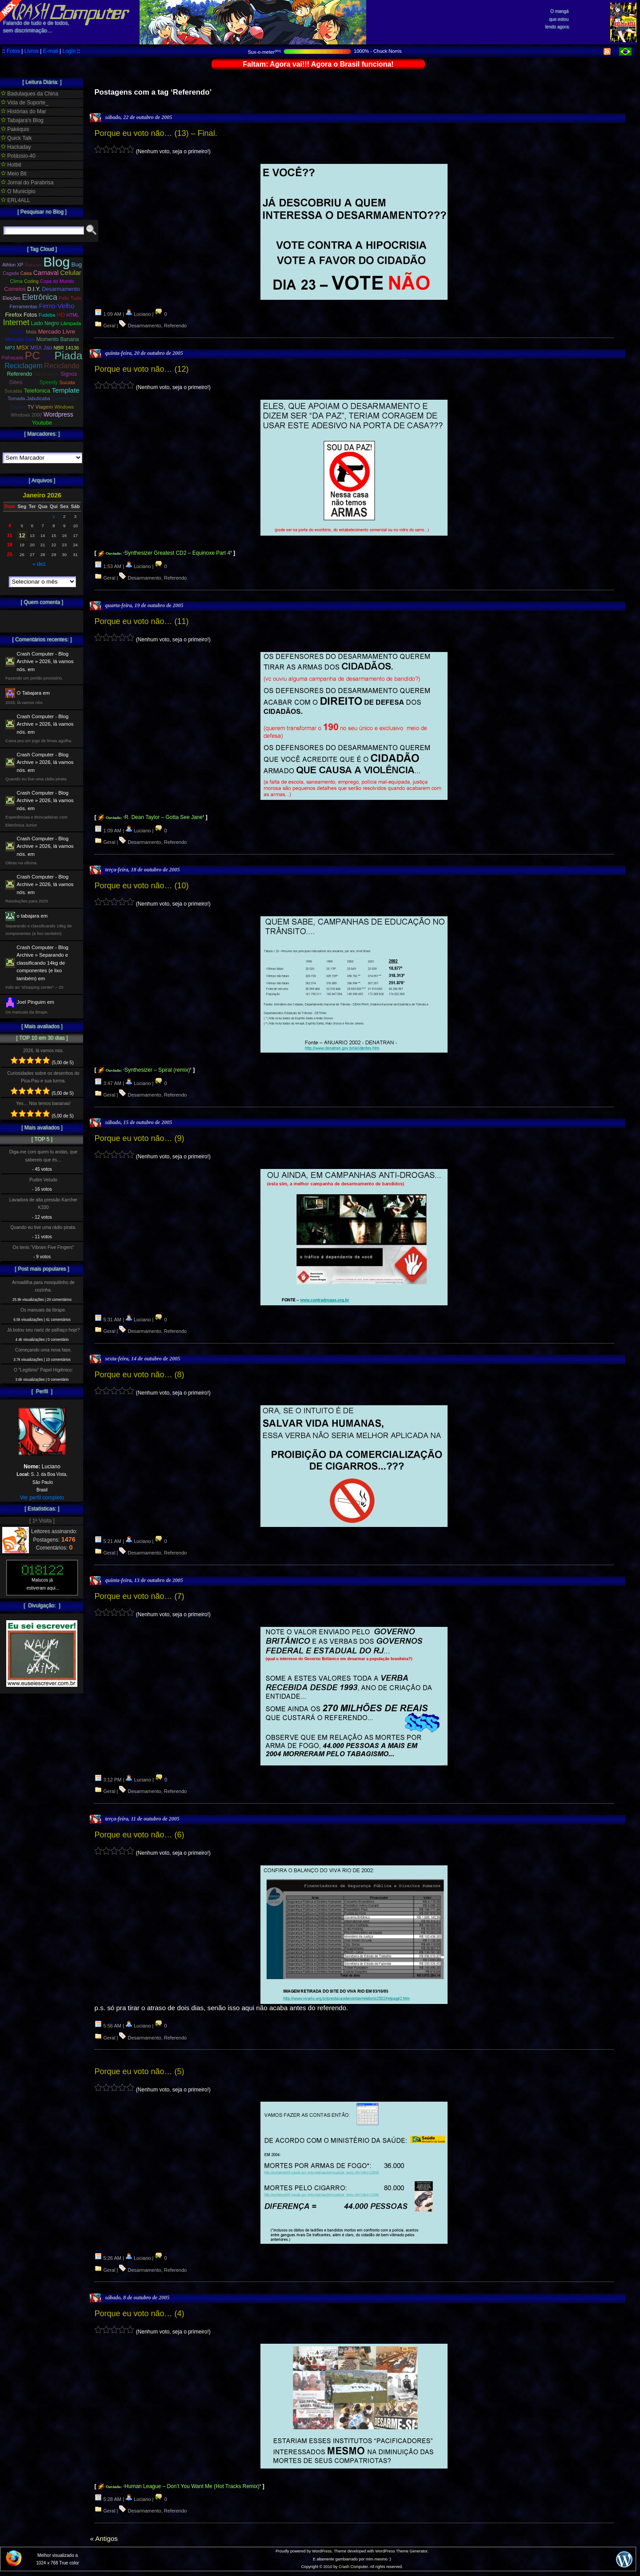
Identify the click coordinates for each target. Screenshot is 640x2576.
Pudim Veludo (43, 1179)
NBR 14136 (66, 347)
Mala (31, 331)
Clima (16, 281)
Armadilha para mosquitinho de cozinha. (43, 1286)
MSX (22, 347)
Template (65, 390)
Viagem (44, 406)
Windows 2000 (26, 414)
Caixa (26, 273)
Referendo (175, 325)
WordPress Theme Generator (401, 2551)
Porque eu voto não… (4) (139, 2313)
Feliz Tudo (70, 298)
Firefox (13, 315)
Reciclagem (23, 366)
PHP (47, 357)
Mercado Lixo (20, 339)
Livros (31, 51)
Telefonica (37, 390)
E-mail (50, 51)
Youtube (42, 423)
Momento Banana (57, 339)
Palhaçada (13, 357)
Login (68, 51)
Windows (64, 406)
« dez (38, 564)
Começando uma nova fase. (43, 1350)
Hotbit (11, 165)
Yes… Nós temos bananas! (43, 1103)
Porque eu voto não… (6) (139, 1834)
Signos (68, 374)
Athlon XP (13, 264)
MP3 (10, 347)
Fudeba (47, 315)
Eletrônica (39, 297)
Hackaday (16, 147)
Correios (15, 289)
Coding (31, 281)
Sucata (67, 382)
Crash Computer (353, 2566)
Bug (77, 264)
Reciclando (61, 366)
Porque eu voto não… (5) (139, 2071)
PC (32, 356)
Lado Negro (45, 323)
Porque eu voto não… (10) (141, 885)
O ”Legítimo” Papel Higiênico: (43, 1370)
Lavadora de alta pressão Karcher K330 (43, 1203)
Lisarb (16, 331)
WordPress (322, 2551)
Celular (70, 272)
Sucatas (13, 391)
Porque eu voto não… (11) (141, 621)
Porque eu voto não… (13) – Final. (155, 133)
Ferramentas (23, 306)
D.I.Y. (33, 289)
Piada (68, 356)
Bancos (33, 264)
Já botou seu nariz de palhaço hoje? (43, 1330)
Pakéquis (15, 129)
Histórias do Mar (23, 111)
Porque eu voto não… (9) (139, 1138)
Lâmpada (70, 323)
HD (61, 314)
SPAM (31, 382)
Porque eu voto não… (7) (139, 1596)
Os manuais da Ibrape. (43, 1310)
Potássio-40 (18, 156)
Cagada (11, 273)
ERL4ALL (15, 200)
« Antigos (104, 2538)
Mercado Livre (57, 331)
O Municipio (18, 191)
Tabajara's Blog (22, 120)
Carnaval (46, 272)
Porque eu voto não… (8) (139, 1374)
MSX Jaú (41, 348)
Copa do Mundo (57, 281)
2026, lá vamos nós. (43, 1050)
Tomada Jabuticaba (29, 398)
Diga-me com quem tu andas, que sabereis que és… (43, 1155)
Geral (110, 325)
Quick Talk (16, 138)
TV (31, 406)
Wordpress (58, 414)
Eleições (11, 298)
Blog (56, 261)
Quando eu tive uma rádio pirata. (43, 1227)
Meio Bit (14, 174)
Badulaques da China (29, 94)
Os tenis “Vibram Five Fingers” (43, 1247)
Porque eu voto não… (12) (141, 369)
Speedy (49, 382)
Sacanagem (46, 374)
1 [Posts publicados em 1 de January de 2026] (53, 516)
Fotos (13, 51)
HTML (72, 315)
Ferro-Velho (56, 306)
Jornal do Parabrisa (27, 182)
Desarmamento (144, 325)
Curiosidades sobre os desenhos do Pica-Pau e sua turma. (43, 1077)
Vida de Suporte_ (24, 102)
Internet (16, 322)
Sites (15, 382)
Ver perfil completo (42, 1498)
